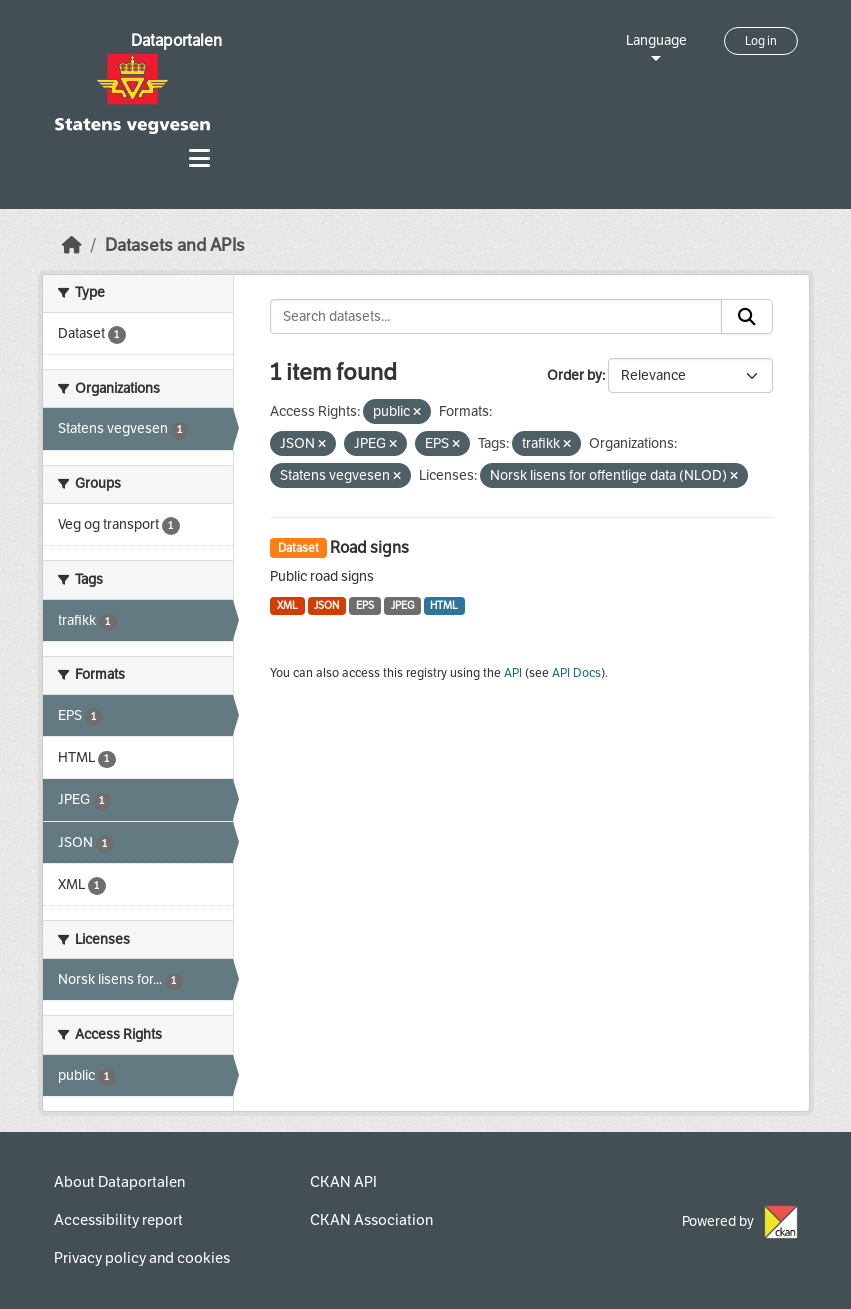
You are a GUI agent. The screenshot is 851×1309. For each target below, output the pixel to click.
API (513, 673)
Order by (574, 375)
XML (287, 605)
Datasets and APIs (175, 245)
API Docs (576, 673)
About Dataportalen (119, 1182)
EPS (365, 605)
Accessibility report (118, 1220)
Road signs (369, 547)
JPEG (402, 605)
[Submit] (747, 317)
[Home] (72, 245)
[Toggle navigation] (199, 158)
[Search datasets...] (496, 317)
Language (656, 40)
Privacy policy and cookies (142, 1258)
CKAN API (343, 1182)
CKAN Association (371, 1220)
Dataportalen (176, 40)
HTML (444, 605)
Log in (761, 41)
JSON (326, 605)
